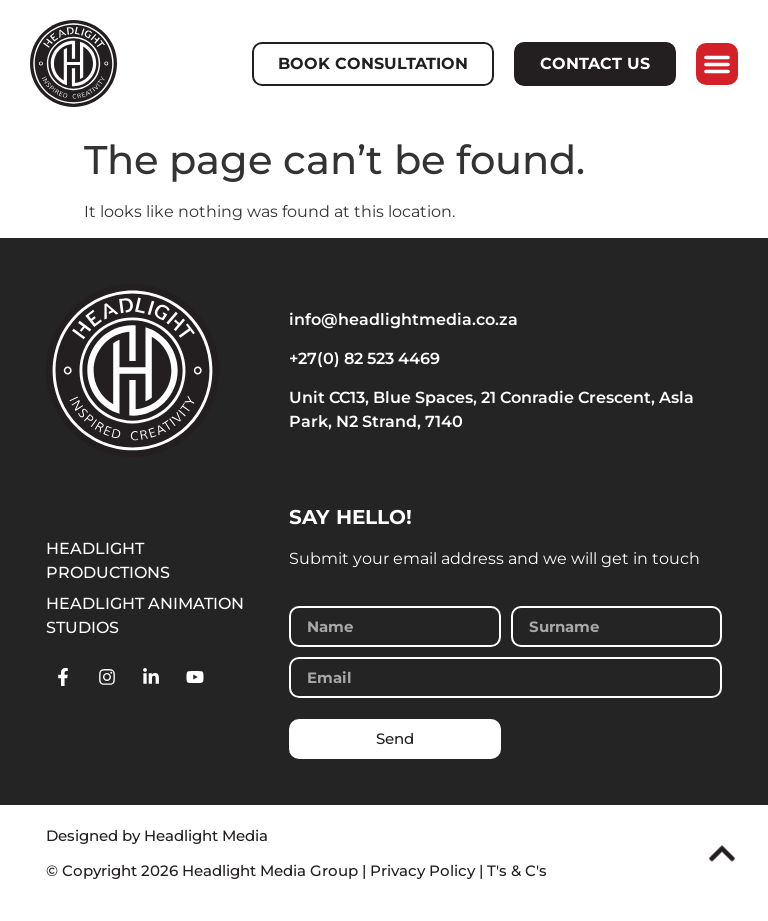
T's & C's (517, 870)
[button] (717, 64)
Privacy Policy (422, 870)
